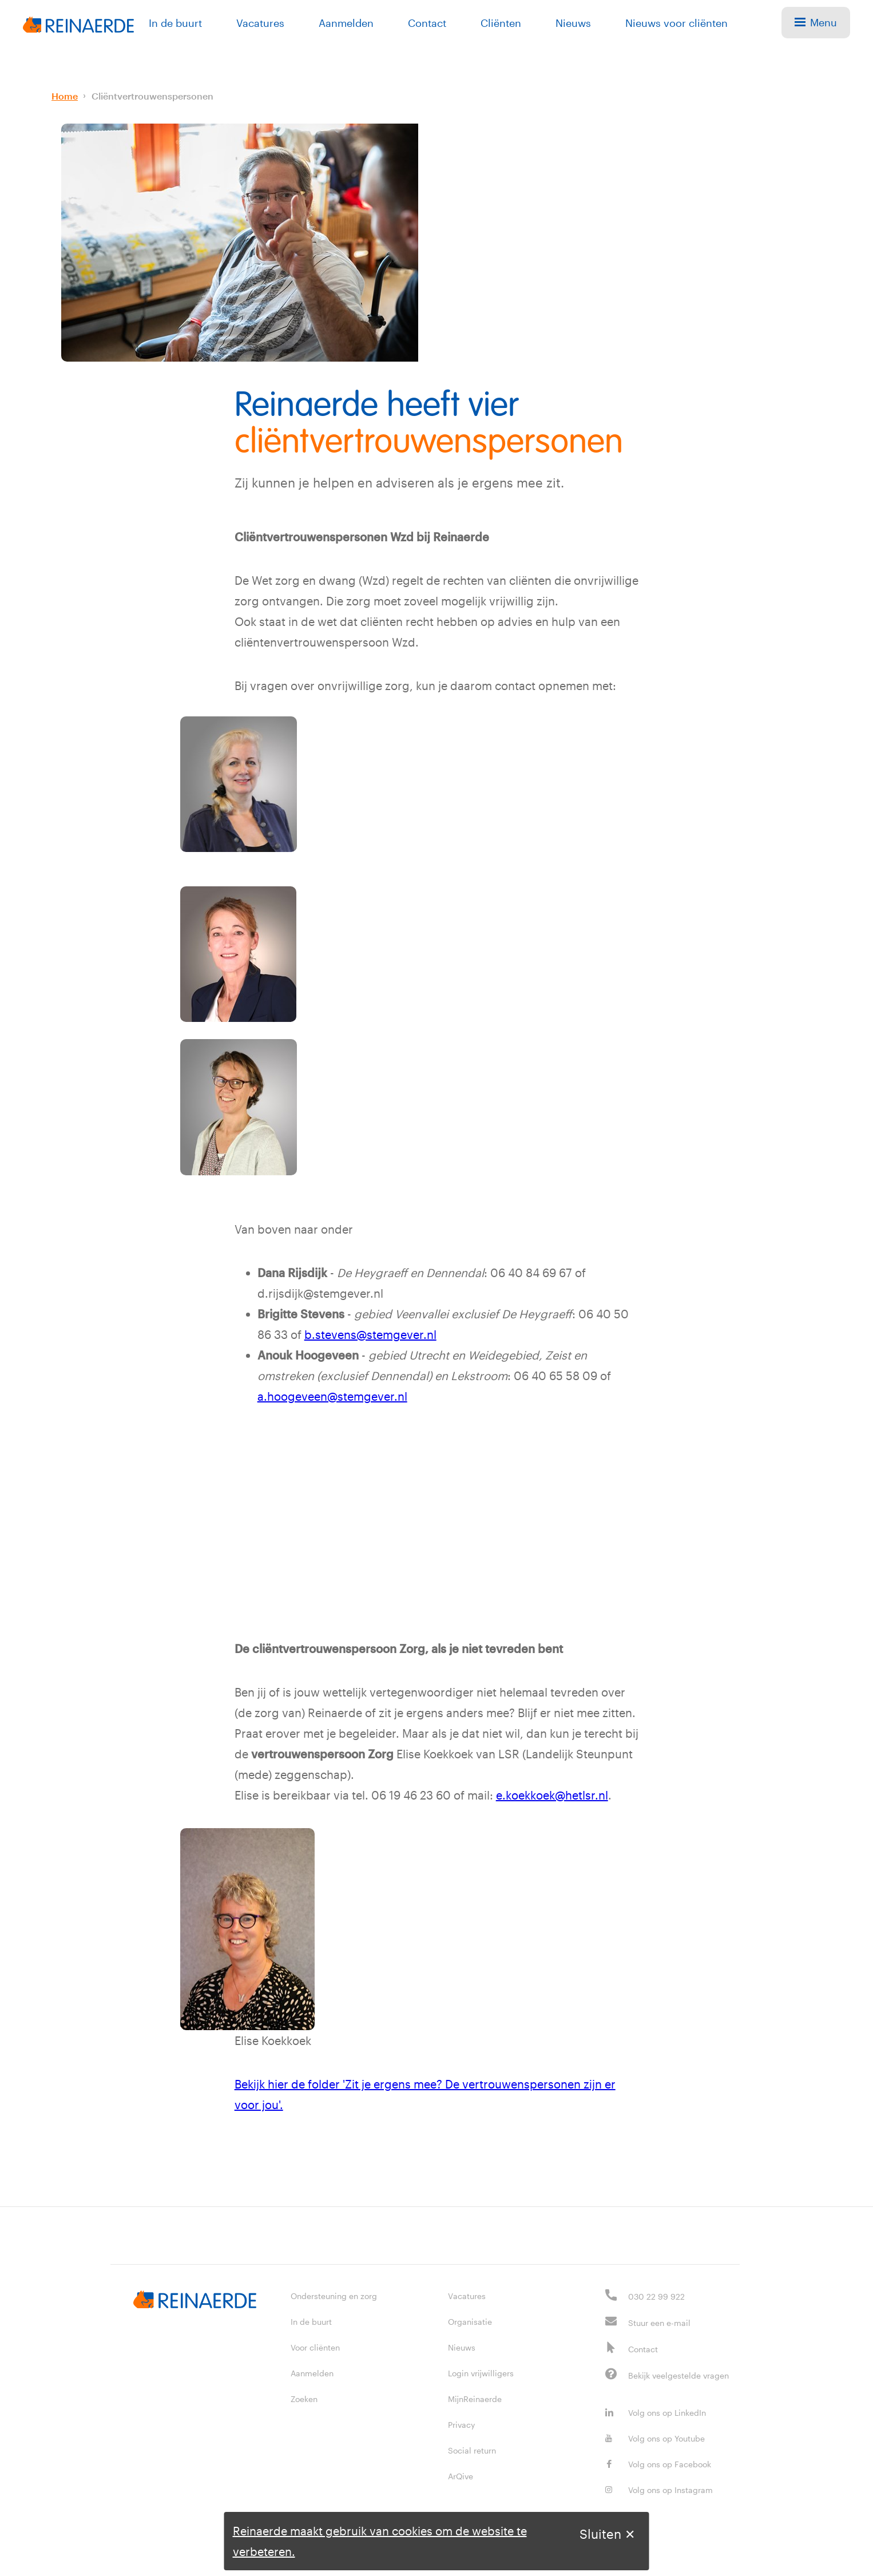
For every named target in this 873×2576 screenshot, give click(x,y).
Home (64, 95)
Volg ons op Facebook (658, 2464)
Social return (472, 2450)
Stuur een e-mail (659, 2323)
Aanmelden (346, 23)
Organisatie (470, 2322)
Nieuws (573, 23)
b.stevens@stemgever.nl (370, 1334)
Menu (816, 22)
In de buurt (175, 23)
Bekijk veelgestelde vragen (678, 2375)
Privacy (461, 2425)
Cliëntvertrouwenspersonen (152, 95)
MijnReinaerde (475, 2399)
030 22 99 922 (656, 2296)
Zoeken (304, 2399)
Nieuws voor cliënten (676, 23)
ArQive (460, 2476)
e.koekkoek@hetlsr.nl (552, 1795)
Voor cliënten (315, 2347)
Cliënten (501, 23)
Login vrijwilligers (481, 2373)
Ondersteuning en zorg (334, 2296)
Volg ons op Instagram (659, 2490)
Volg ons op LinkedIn (655, 2413)
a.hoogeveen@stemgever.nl (332, 1396)
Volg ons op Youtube (655, 2438)
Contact (427, 23)
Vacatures (260, 23)
